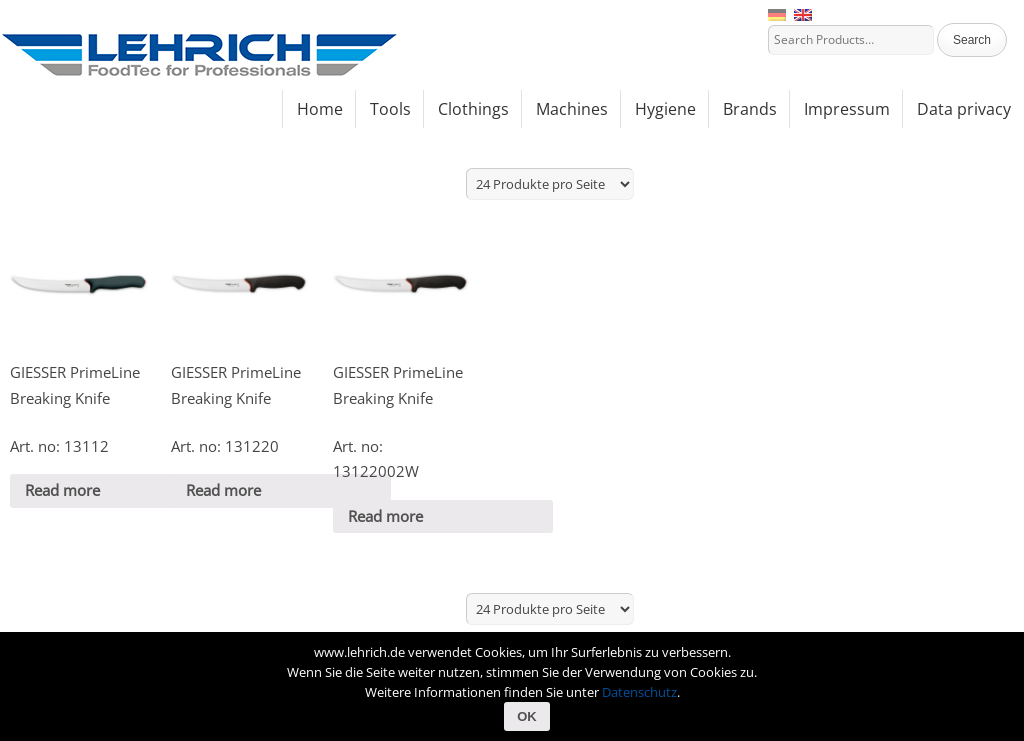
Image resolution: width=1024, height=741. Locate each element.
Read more (62, 490)
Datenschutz (639, 692)
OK (527, 716)
